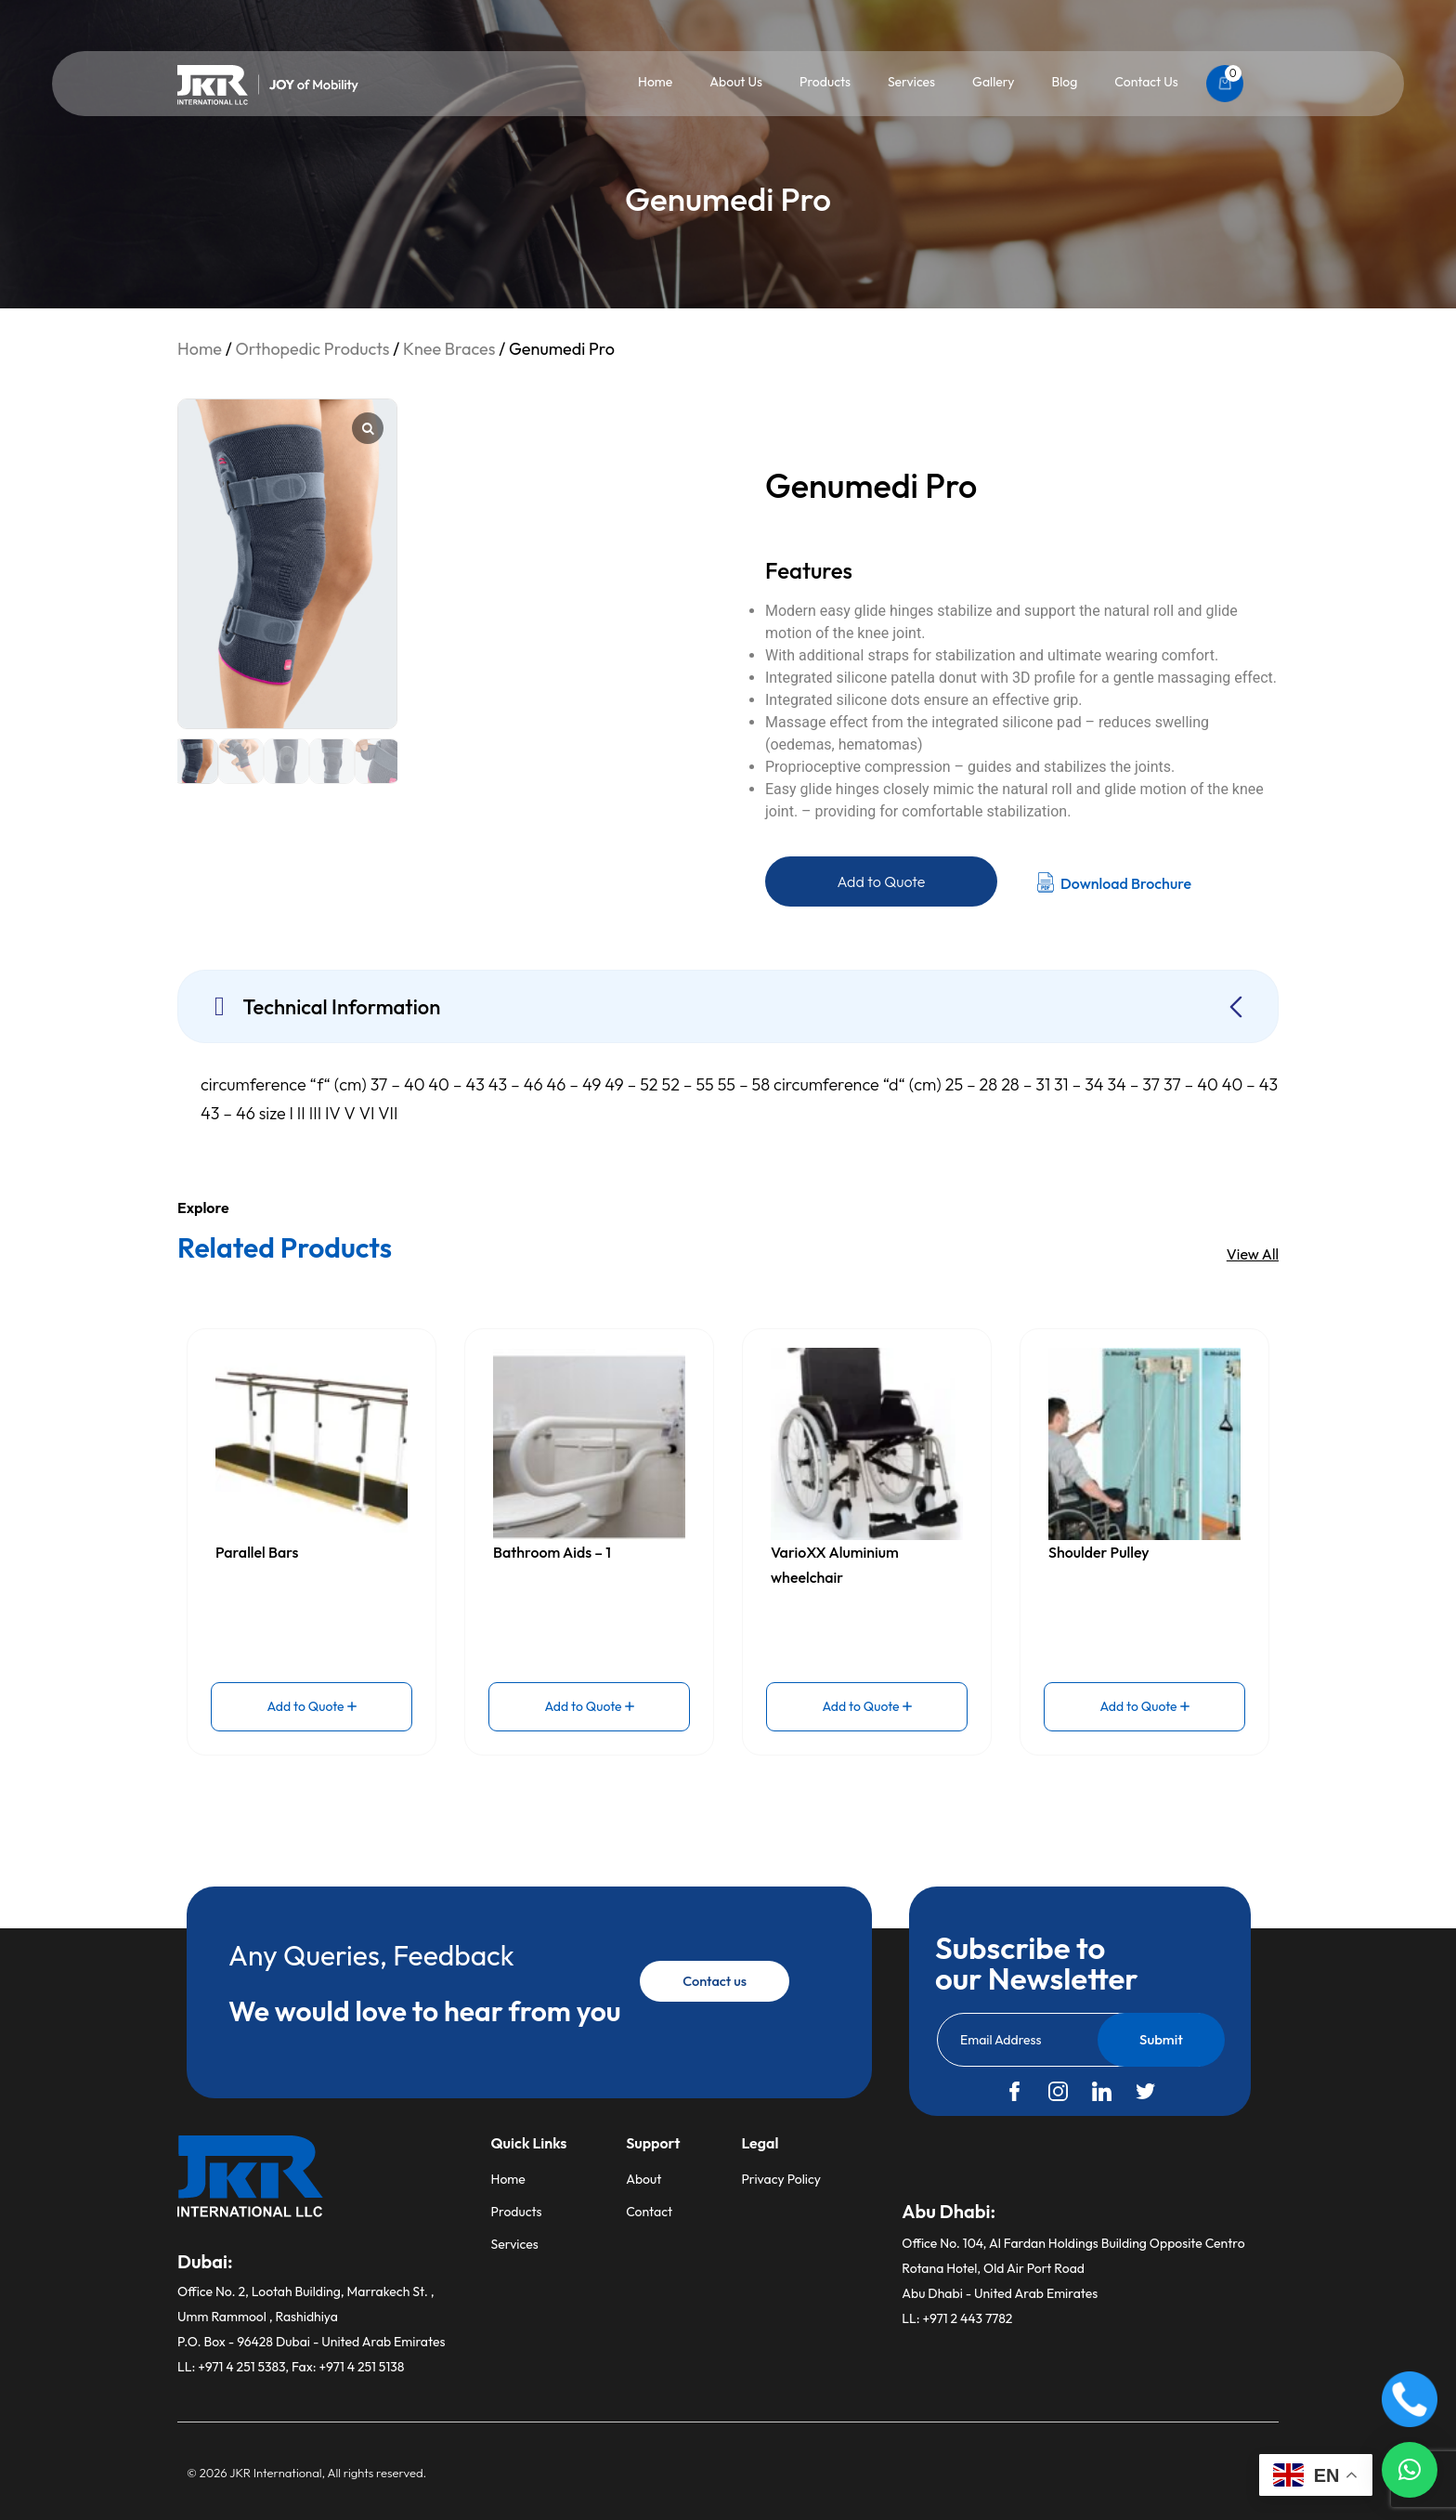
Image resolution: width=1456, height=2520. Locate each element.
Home (655, 81)
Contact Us (1145, 81)
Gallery (993, 81)
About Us (735, 81)
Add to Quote (882, 881)
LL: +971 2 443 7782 (957, 2318)
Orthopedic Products (312, 348)
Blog (1064, 81)
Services (911, 81)
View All (1253, 1254)
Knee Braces (449, 348)
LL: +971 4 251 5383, (234, 2366)
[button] (1409, 2470)
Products (825, 81)
